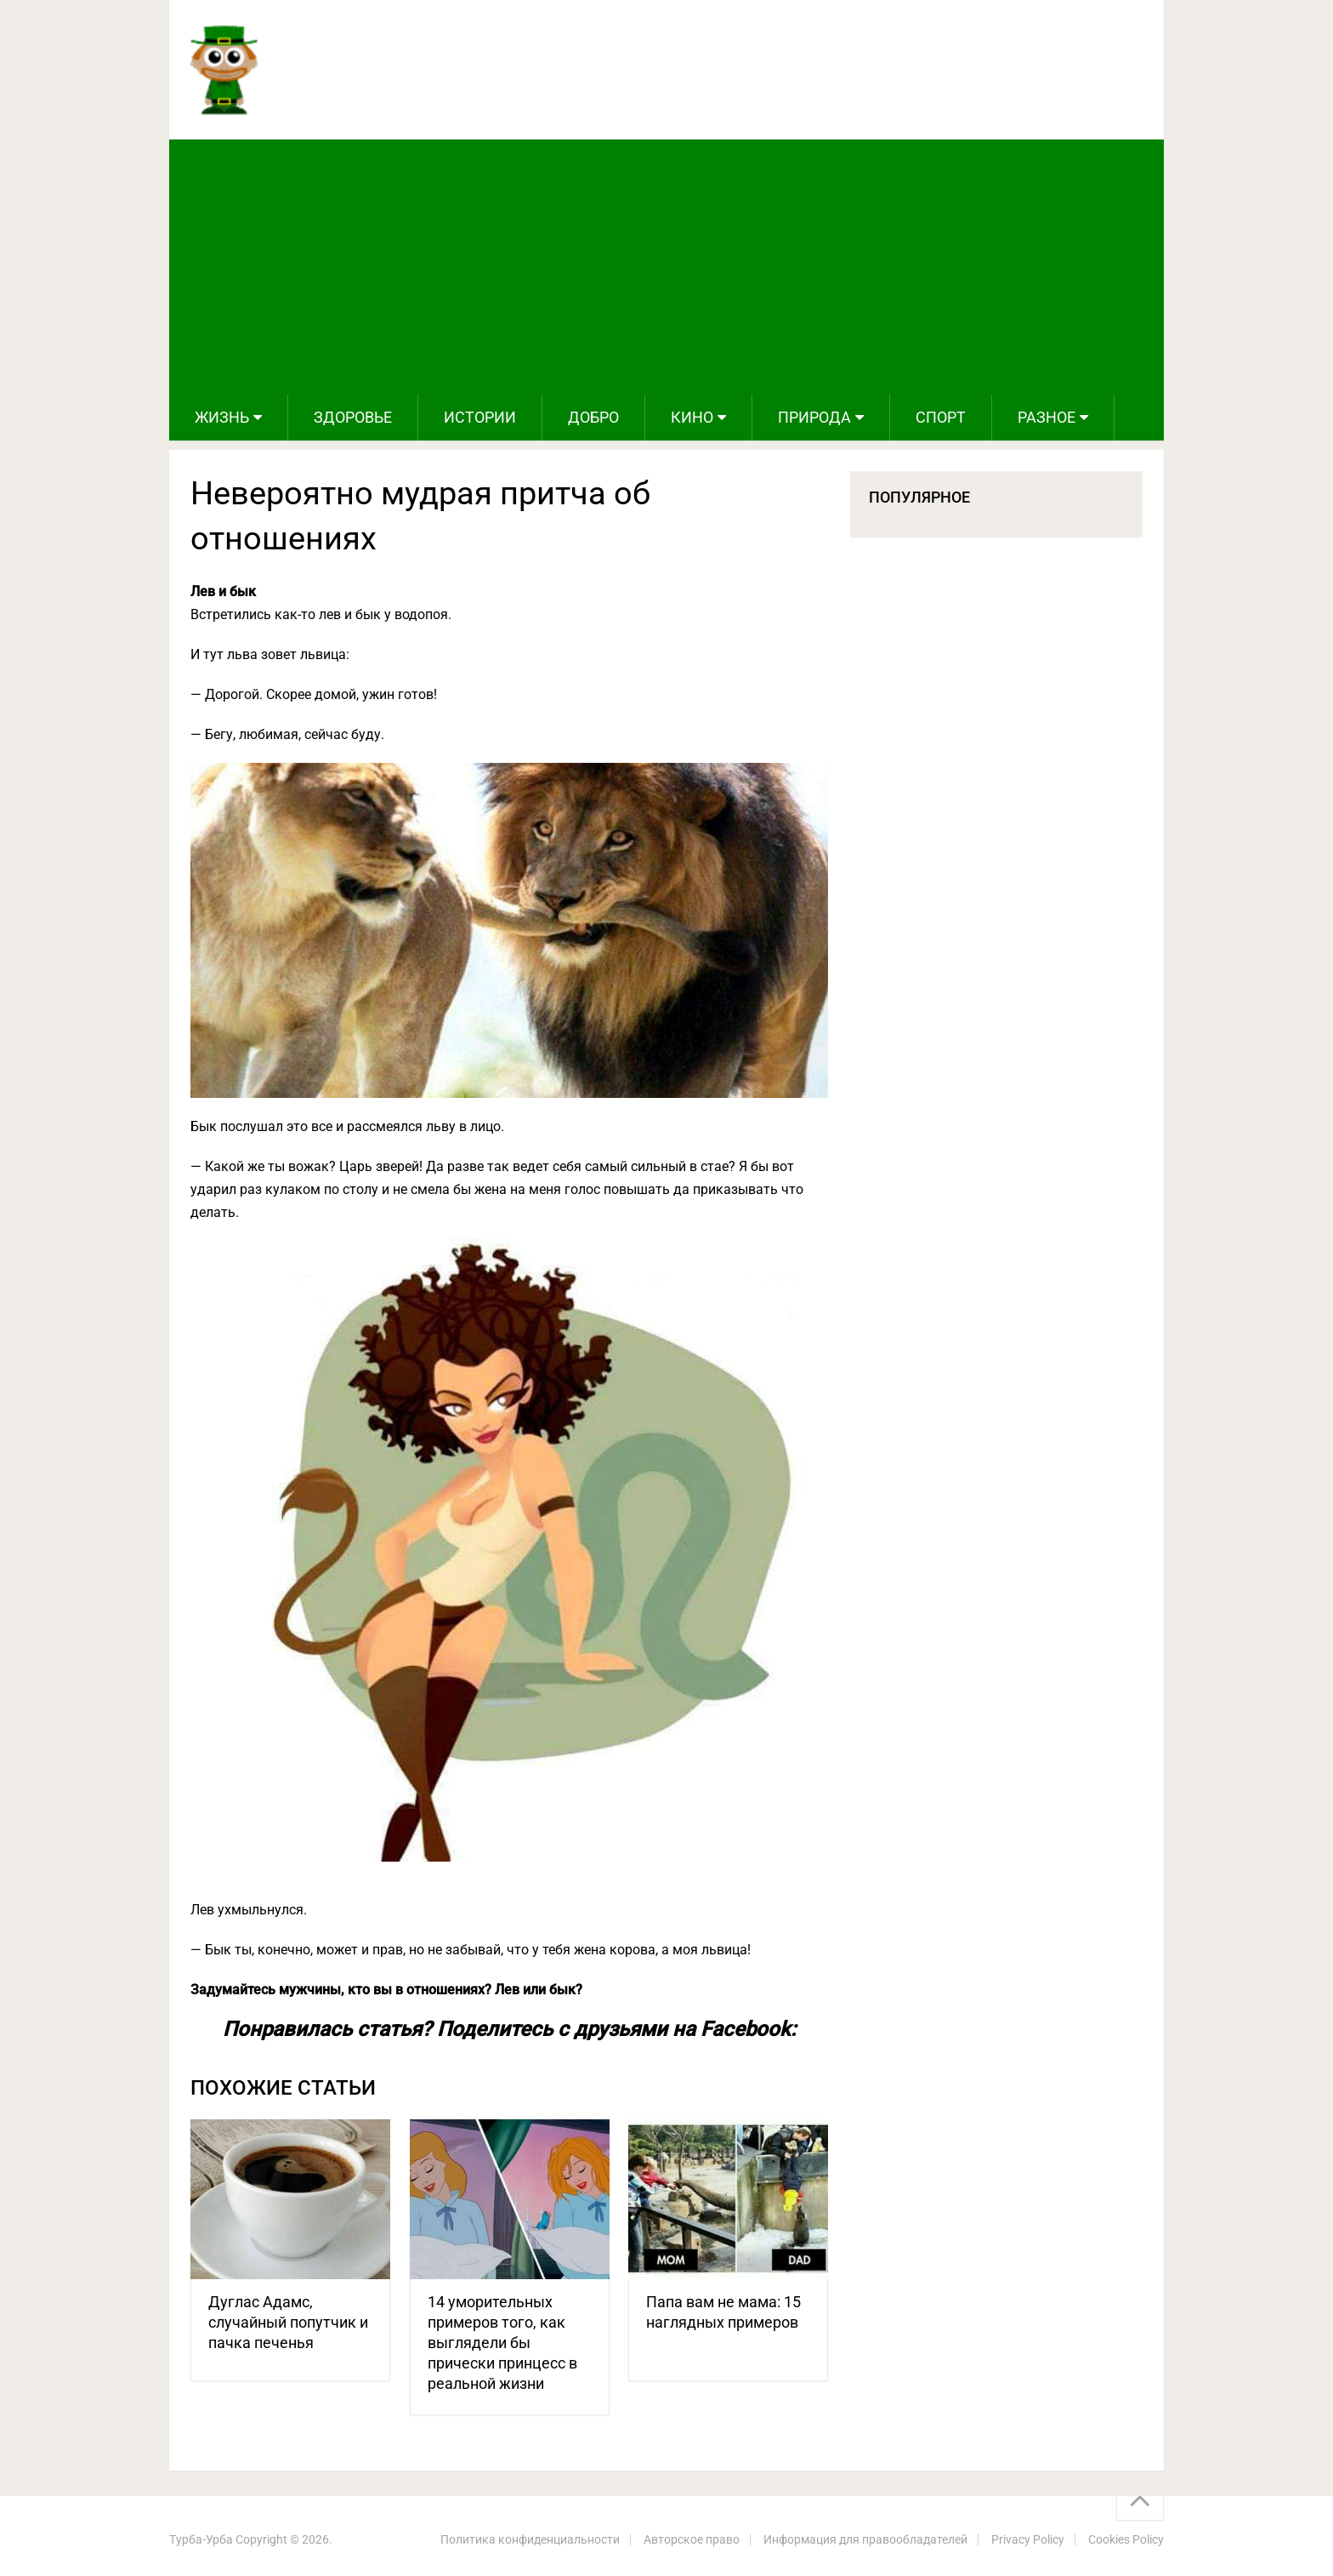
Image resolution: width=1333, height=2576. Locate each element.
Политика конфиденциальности (530, 2539)
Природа (814, 417)
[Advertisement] (666, 267)
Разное (1046, 417)
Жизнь (222, 417)
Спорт (941, 417)
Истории (480, 417)
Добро (593, 417)
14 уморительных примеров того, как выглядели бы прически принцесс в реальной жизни (502, 2342)
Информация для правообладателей (865, 2539)
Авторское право (692, 2539)
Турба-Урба (201, 2539)
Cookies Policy (1126, 2539)
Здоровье (353, 417)
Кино (692, 417)
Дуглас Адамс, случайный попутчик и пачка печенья (288, 2322)
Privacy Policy (1027, 2539)
